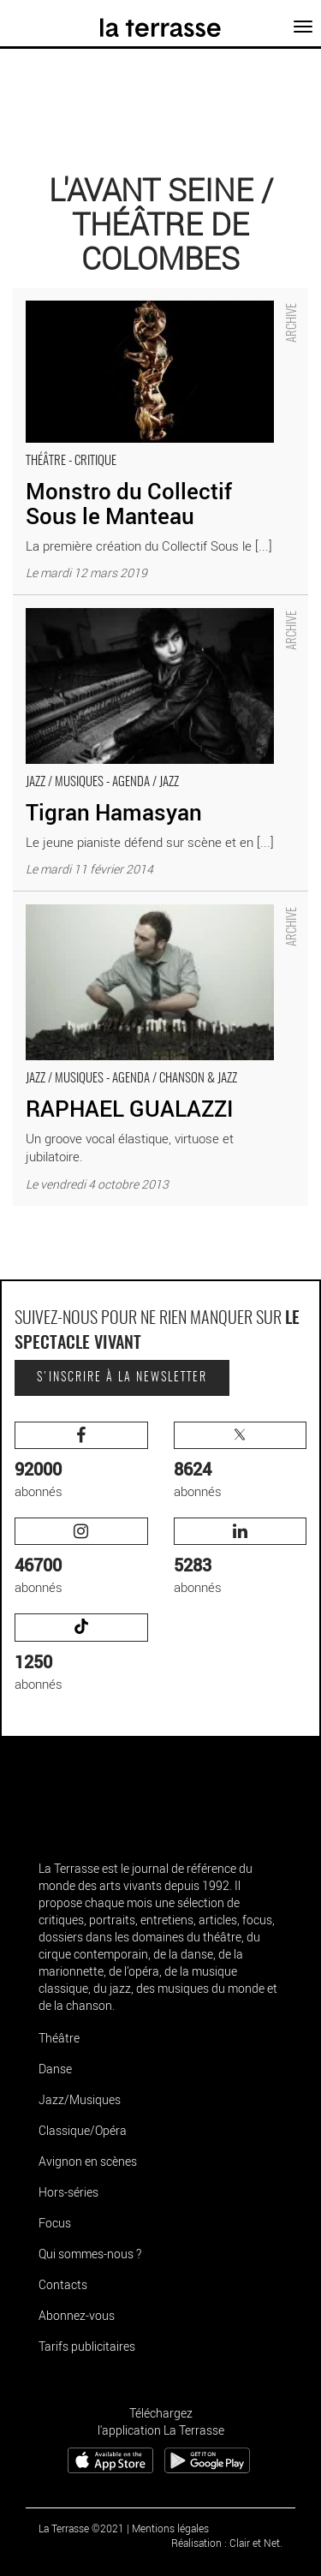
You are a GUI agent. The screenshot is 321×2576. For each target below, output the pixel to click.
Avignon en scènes (88, 2161)
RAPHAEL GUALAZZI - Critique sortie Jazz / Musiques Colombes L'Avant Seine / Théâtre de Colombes (145, 918)
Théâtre (59, 2038)
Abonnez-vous (77, 2315)
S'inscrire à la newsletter (122, 1378)
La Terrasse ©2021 (81, 2528)
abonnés (81, 1461)
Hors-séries (68, 2192)
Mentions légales (170, 2528)
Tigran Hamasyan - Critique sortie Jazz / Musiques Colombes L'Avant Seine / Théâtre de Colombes (154, 612)
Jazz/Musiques (80, 2099)
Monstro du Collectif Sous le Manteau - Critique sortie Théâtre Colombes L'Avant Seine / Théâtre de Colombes (157, 315)
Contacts (63, 2284)
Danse (55, 2068)
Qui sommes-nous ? (90, 2253)
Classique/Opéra (83, 2130)
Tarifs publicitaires (87, 2346)
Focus (55, 2223)
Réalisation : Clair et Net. (226, 2542)
